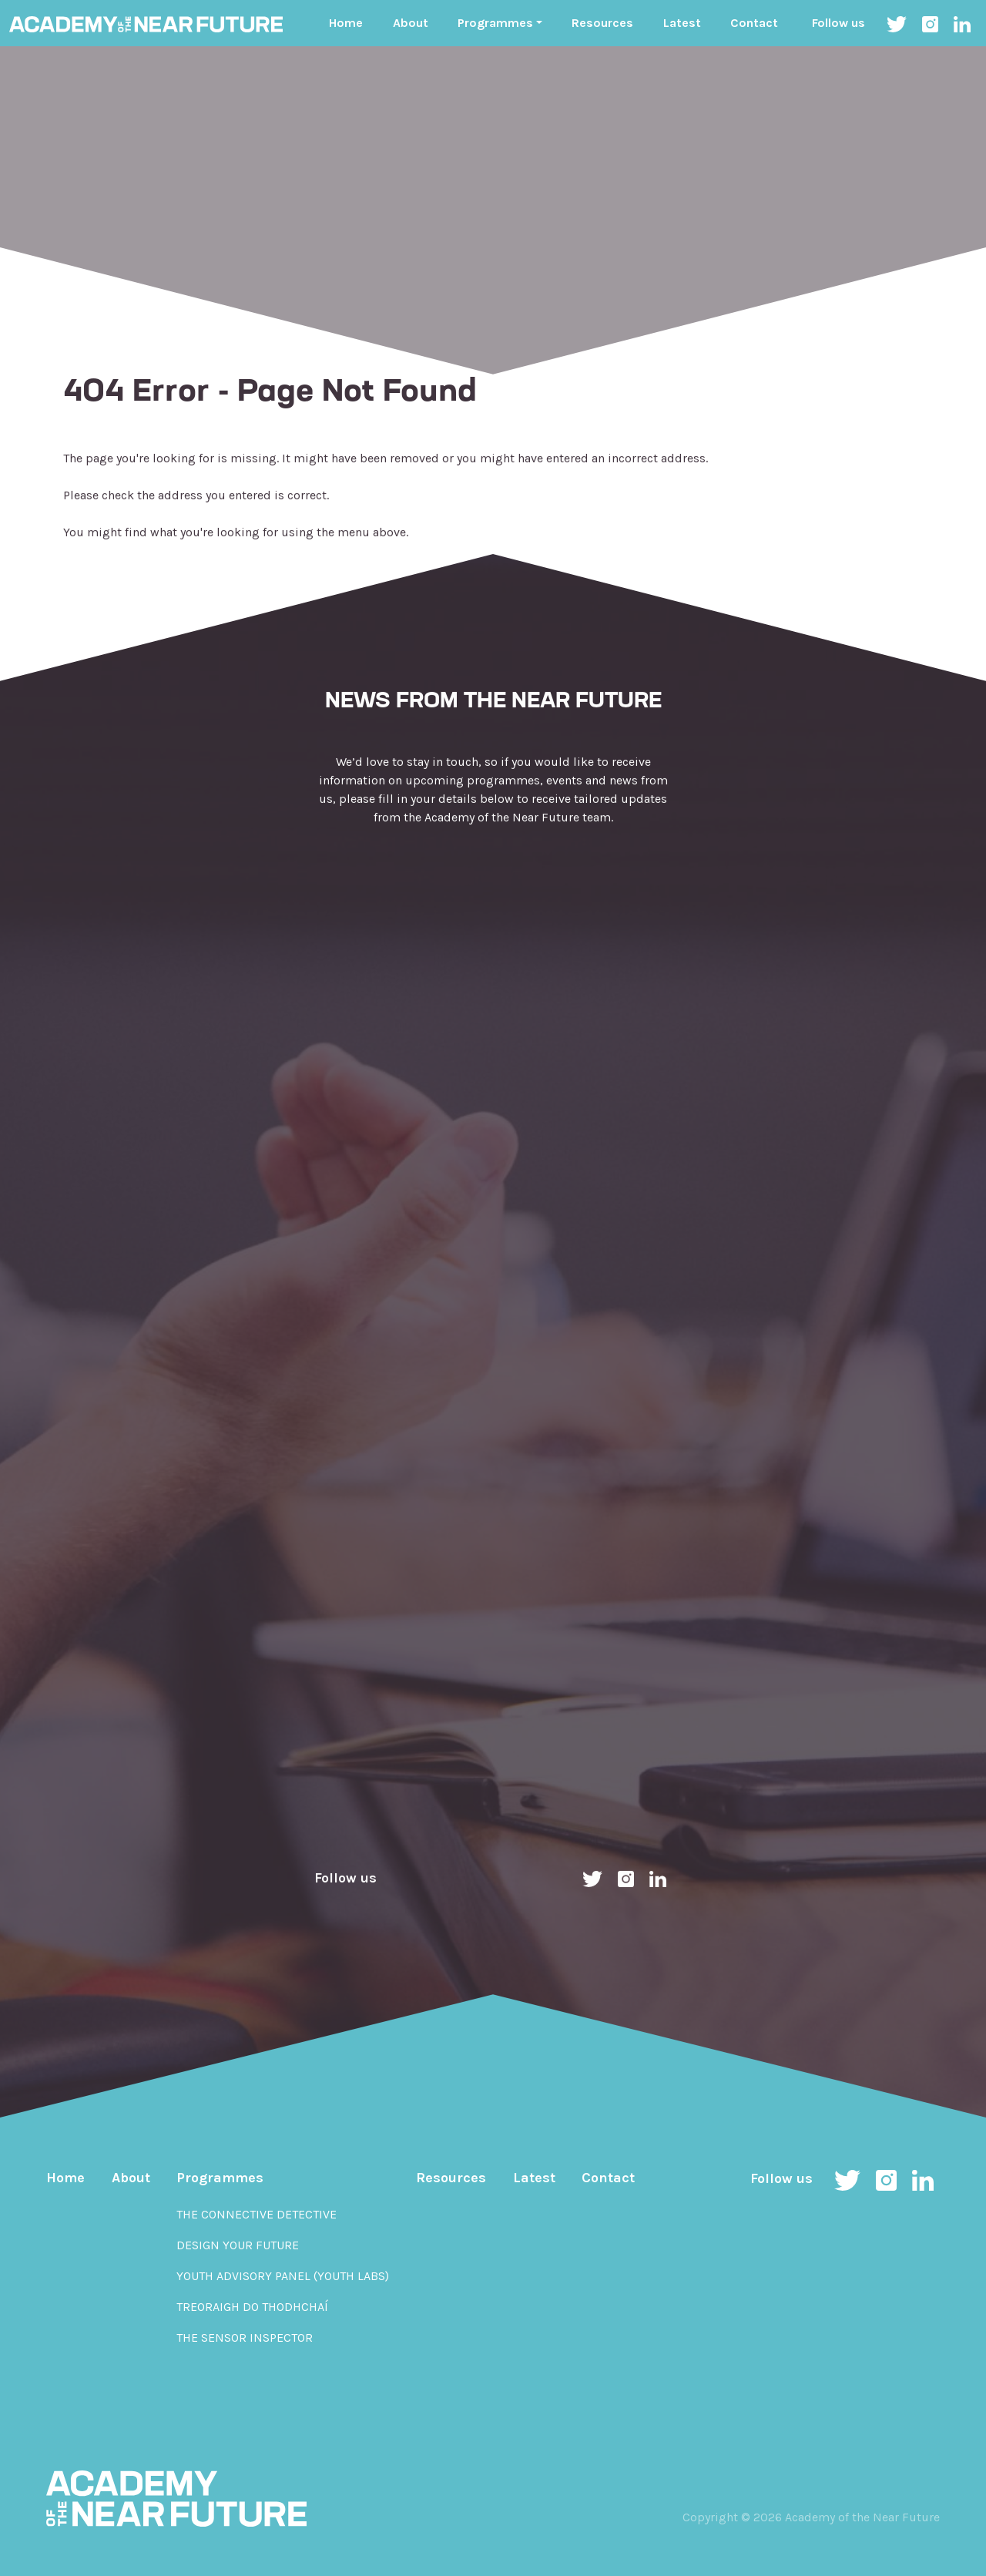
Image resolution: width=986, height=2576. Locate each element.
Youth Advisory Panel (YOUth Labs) (282, 2276)
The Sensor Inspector (244, 2337)
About (410, 22)
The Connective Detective (256, 2214)
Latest (682, 22)
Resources (602, 22)
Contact (754, 22)
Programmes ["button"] (495, 22)
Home (346, 22)
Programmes (219, 2177)
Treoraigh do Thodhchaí (252, 2306)
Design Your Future (237, 2245)
